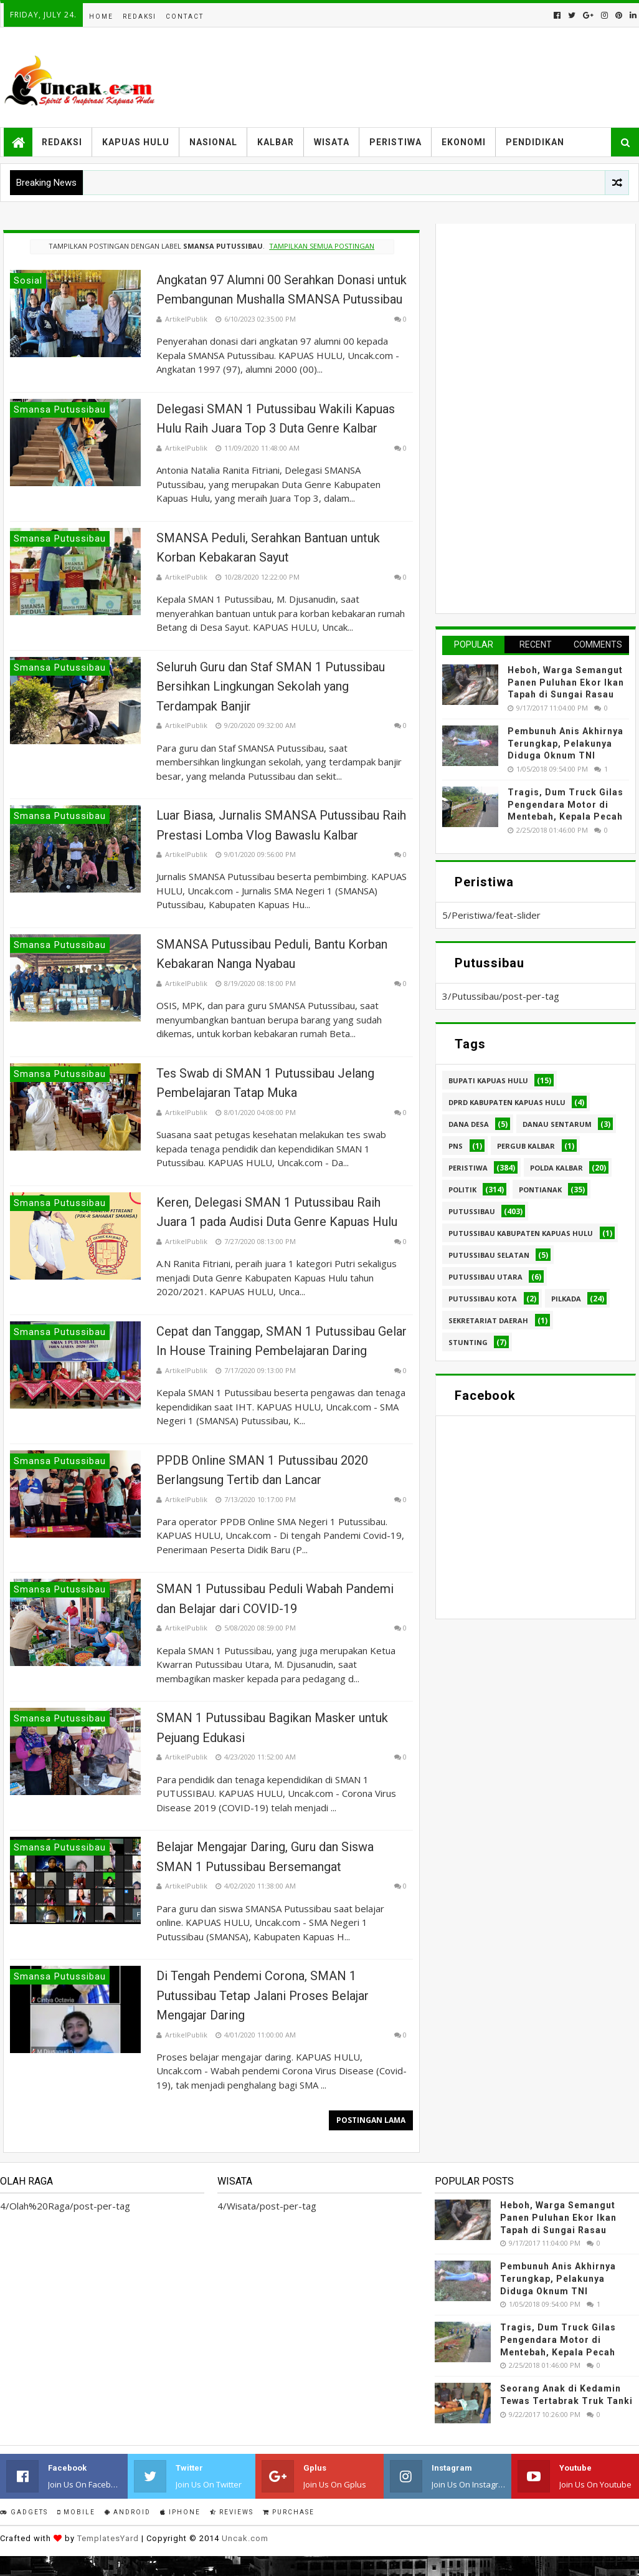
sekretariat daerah (488, 1320)
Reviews (231, 2512)
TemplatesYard (108, 2538)
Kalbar (275, 142)
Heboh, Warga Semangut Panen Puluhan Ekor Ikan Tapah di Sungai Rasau (566, 682)
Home (101, 16)
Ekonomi (464, 142)
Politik (462, 1189)
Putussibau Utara (485, 1276)
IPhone (180, 2512)
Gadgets (24, 2512)
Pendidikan (535, 142)
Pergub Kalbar (526, 1146)
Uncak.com (245, 2538)
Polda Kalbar (556, 1167)
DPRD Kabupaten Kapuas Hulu (507, 1102)
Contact (185, 16)
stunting (468, 1342)
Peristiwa (395, 142)
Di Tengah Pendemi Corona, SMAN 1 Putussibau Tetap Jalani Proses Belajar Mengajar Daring (262, 1995)
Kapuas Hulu (135, 142)
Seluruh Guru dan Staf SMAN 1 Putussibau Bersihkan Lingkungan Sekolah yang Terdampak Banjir (270, 686)
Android (128, 2512)
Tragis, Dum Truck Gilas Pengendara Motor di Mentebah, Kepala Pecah (565, 804)
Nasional (213, 142)
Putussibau (471, 1211)
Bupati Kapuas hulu (488, 1080)
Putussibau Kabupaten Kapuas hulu (520, 1233)
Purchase (289, 2512)
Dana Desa (468, 1124)
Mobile (76, 2512)
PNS (455, 1146)
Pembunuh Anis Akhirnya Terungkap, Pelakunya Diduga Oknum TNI (565, 743)
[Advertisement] (535, 417)
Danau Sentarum (557, 1124)
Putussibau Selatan (488, 1255)
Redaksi (139, 16)
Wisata (331, 142)
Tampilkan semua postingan (321, 246)
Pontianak (540, 1189)
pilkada (566, 1298)
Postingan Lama (370, 2120)
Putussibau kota (482, 1298)
